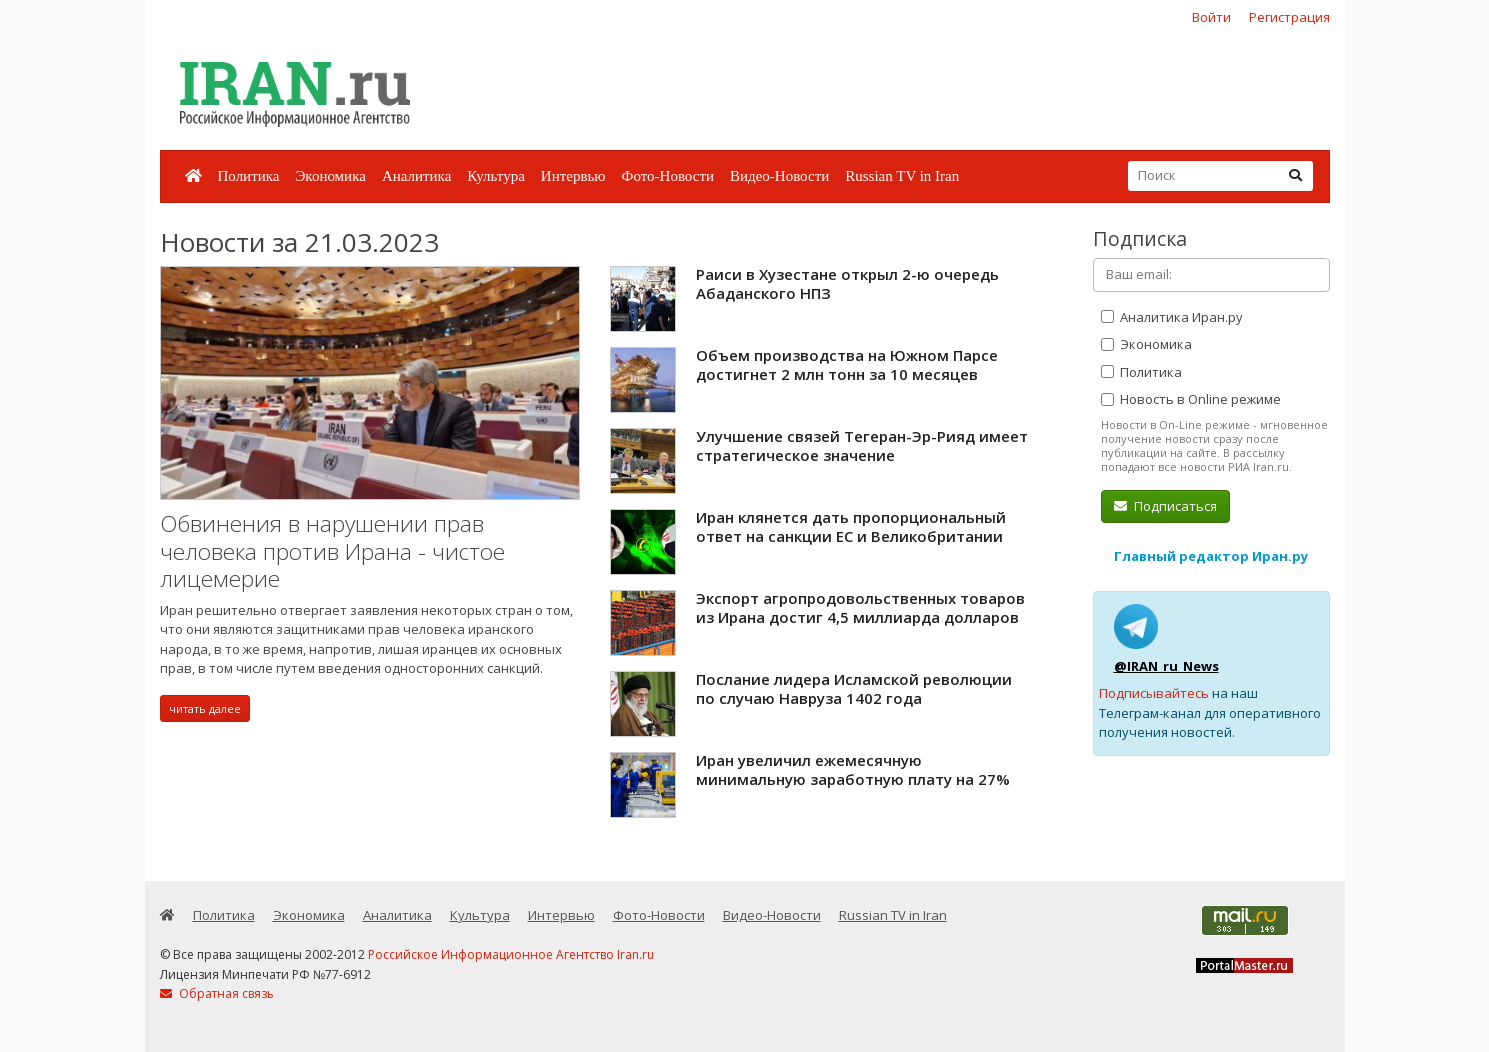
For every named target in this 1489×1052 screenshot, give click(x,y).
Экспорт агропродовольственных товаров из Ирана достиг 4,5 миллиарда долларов (860, 608)
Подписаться (1165, 506)
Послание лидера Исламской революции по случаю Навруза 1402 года (854, 689)
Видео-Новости (779, 176)
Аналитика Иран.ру (1172, 317)
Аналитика (416, 176)
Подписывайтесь (1154, 693)
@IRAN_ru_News (1166, 666)
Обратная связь (217, 993)
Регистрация (1289, 17)
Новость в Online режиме (1191, 399)
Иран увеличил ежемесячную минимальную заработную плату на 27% (853, 770)
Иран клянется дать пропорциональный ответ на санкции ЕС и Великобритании (851, 527)
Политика (249, 176)
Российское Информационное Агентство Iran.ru (511, 954)
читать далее (205, 708)
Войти (1211, 17)
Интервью (573, 176)
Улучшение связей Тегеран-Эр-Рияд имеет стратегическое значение (862, 446)
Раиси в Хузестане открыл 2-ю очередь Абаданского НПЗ (847, 284)
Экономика (330, 176)
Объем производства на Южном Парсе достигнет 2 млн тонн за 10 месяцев (847, 365)
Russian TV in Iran (902, 176)
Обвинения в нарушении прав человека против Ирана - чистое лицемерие (332, 551)
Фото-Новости (668, 176)
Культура (496, 176)
